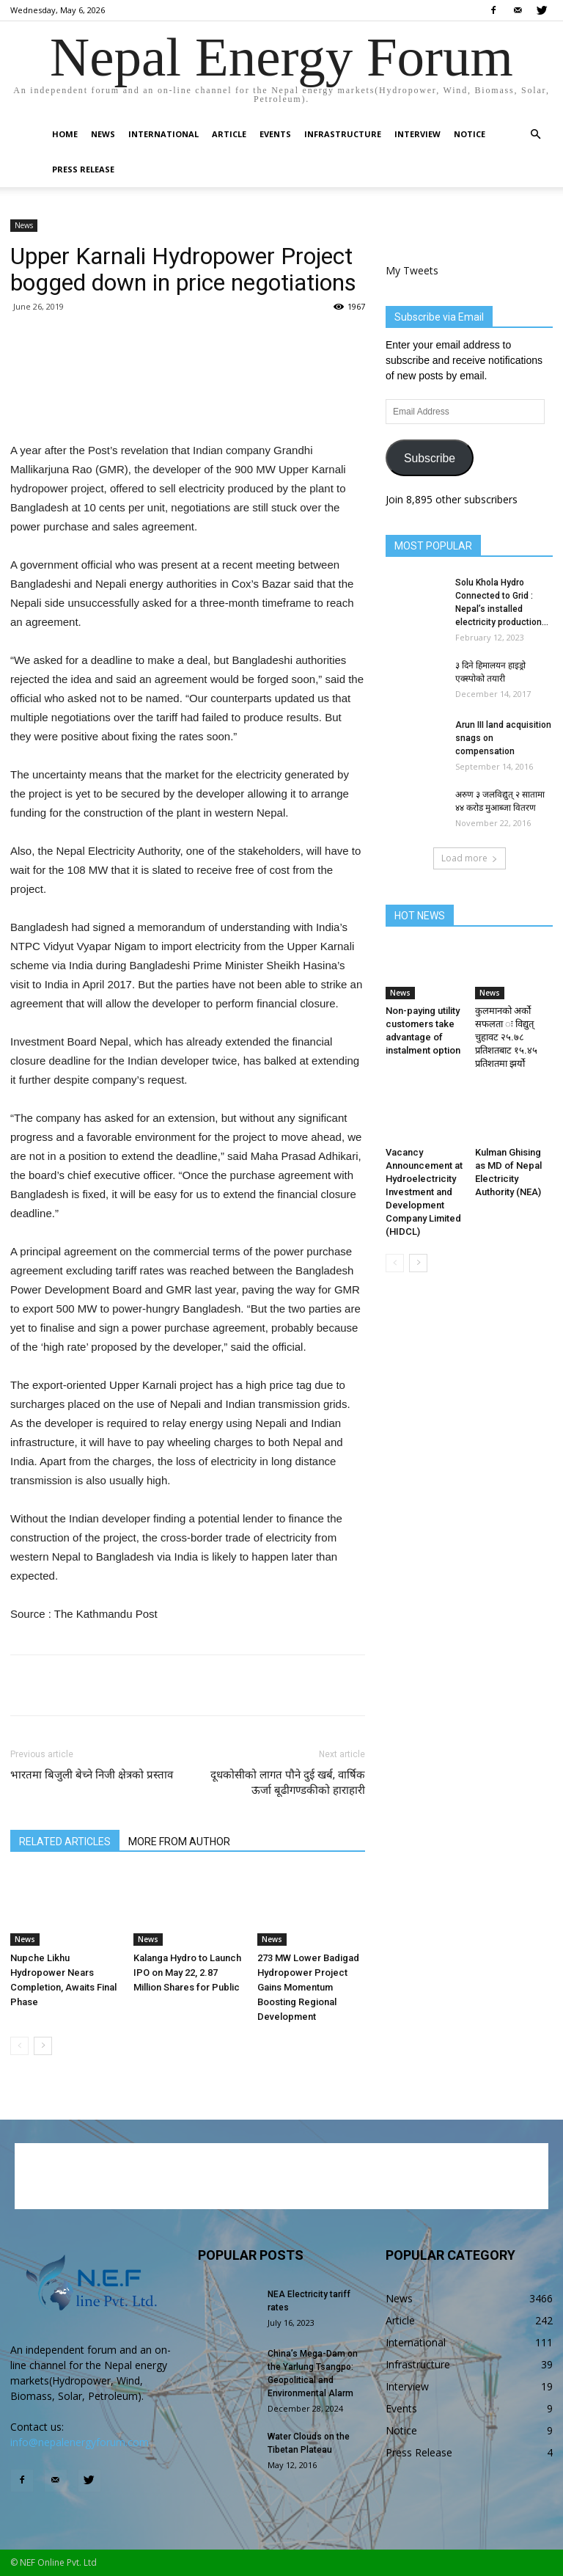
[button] (535, 135)
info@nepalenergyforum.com (79, 2442)
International (163, 133)
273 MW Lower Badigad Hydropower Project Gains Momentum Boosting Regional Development (308, 1987)
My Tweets (412, 270)
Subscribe (429, 458)
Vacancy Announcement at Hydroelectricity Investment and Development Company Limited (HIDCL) (424, 1192)
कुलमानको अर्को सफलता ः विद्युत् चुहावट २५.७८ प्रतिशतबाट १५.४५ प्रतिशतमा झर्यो (506, 1037)
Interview (417, 133)
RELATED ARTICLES (65, 1841)
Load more (469, 858)
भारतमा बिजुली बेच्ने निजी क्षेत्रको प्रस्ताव (91, 1774)
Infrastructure (342, 133)
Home (65, 133)
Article (229, 133)
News (103, 133)
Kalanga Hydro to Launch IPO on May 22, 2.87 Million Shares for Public (187, 1972)
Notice (469, 133)
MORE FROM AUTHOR (179, 1841)
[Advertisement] (187, 404)
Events (275, 133)
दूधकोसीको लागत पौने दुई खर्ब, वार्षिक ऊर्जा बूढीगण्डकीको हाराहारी (287, 1782)
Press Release (83, 169)
